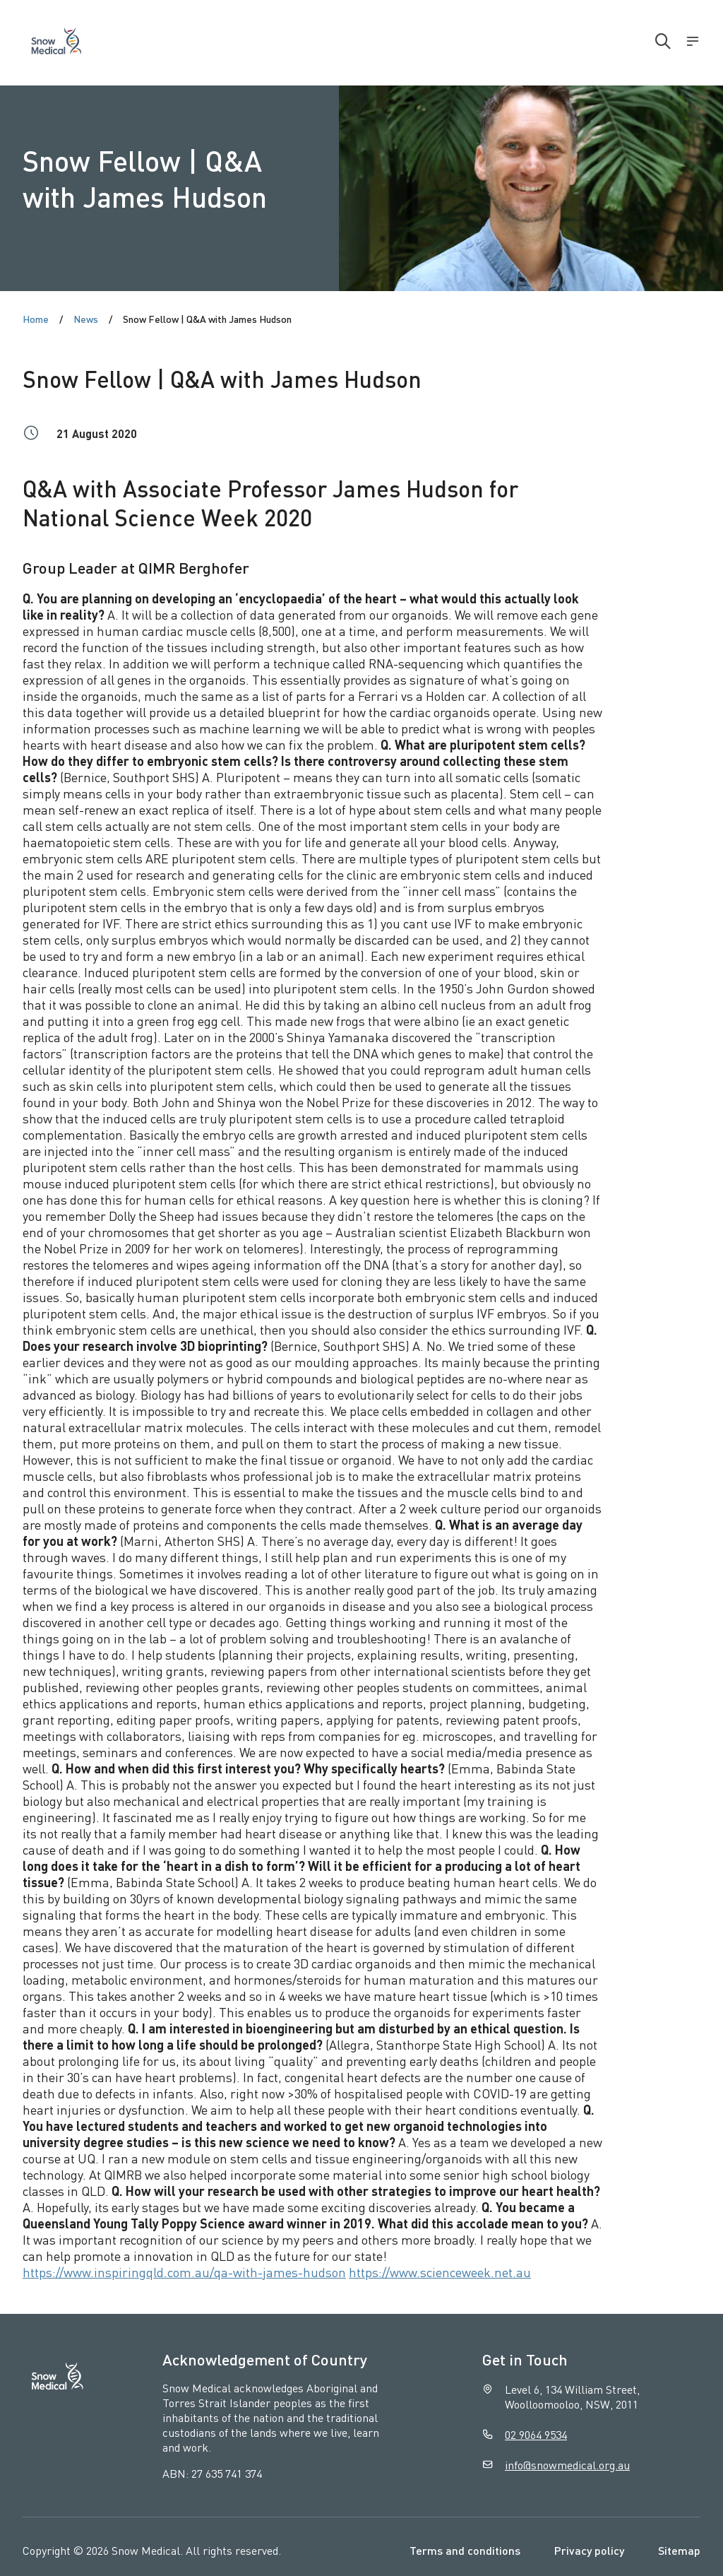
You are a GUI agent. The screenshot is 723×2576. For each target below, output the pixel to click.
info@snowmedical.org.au (567, 2464)
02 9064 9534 (536, 2434)
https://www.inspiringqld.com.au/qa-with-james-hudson (184, 2272)
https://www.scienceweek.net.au (440, 2272)
